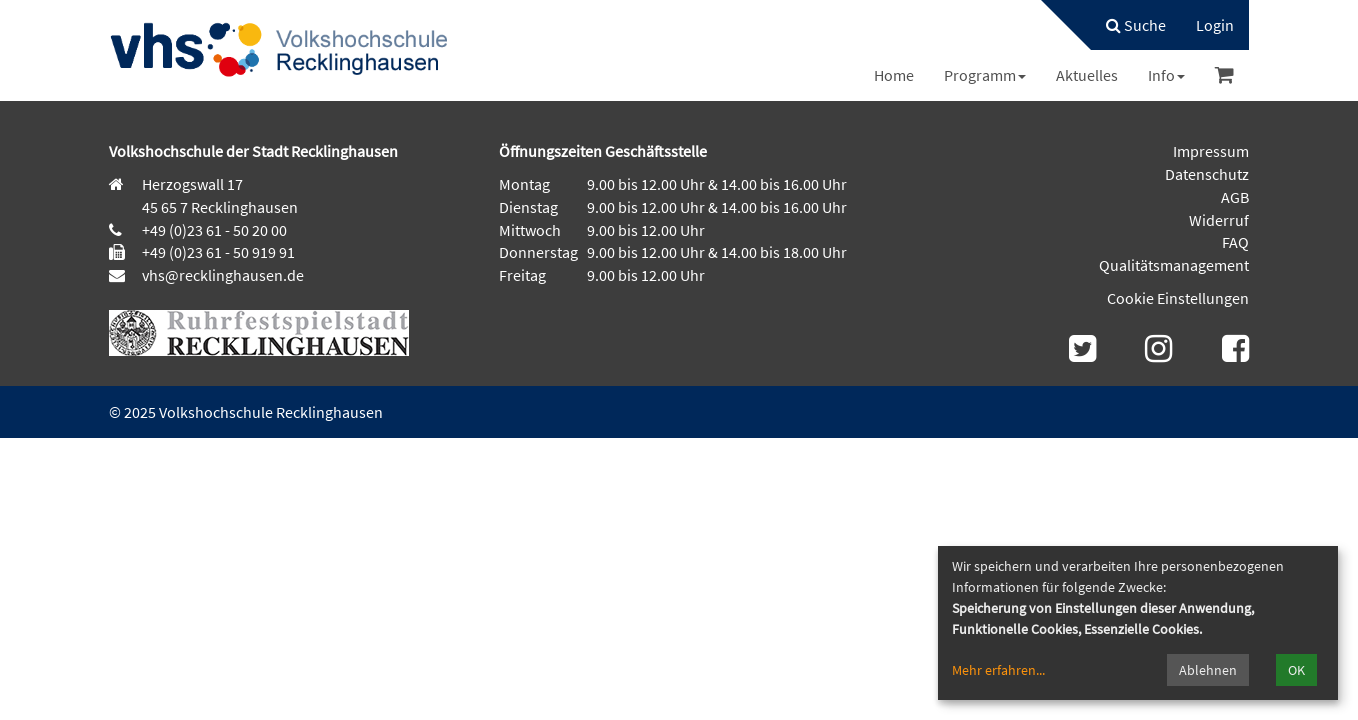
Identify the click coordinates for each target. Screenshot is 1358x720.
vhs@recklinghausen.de (221, 275)
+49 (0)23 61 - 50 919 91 (218, 252)
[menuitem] (1126, 25)
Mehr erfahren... (998, 670)
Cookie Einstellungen (1178, 298)
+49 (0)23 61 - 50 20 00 (214, 230)
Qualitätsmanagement (1174, 265)
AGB (1235, 197)
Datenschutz (1207, 174)
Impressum (1211, 151)
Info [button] (1166, 75)
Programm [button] (985, 75)
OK (1296, 670)
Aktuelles (1087, 75)
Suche (1136, 25)
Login (1215, 25)
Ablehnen (1208, 670)
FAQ (1235, 242)
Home (894, 75)
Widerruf (1219, 220)
